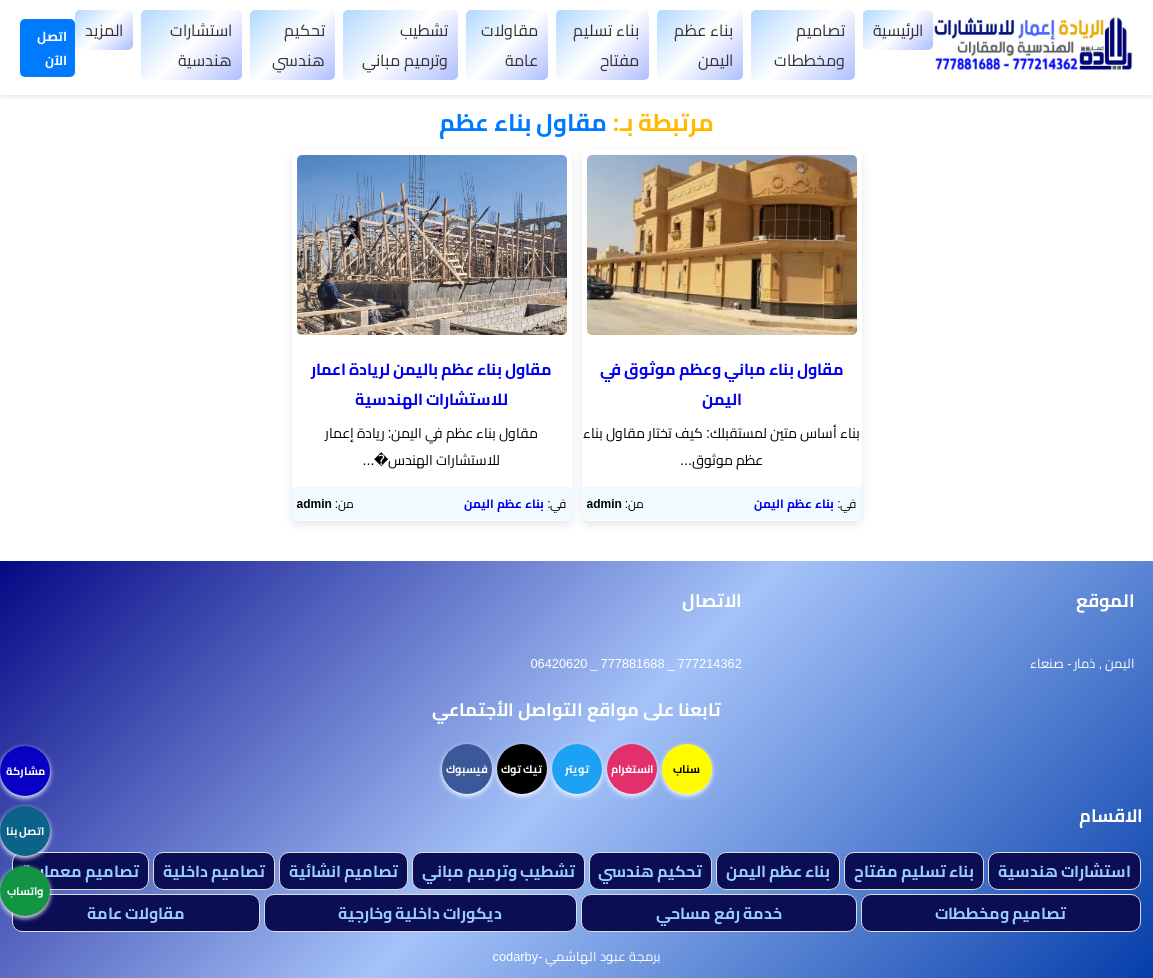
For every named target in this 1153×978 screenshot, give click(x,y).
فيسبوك (467, 769)
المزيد (104, 30)
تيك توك (521, 769)
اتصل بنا (25, 831)
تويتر (577, 769)
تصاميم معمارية (80, 871)
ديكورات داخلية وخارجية (420, 913)
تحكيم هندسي (298, 45)
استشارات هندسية (201, 45)
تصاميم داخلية (214, 871)
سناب (686, 769)
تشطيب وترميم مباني (405, 45)
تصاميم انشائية (343, 871)
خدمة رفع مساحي (719, 913)
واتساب (25, 891)
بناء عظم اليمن (703, 45)
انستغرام (632, 769)
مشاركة (25, 771)
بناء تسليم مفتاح (606, 45)
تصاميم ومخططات (809, 45)
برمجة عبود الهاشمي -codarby (577, 956)
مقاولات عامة (509, 45)
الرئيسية (898, 30)
